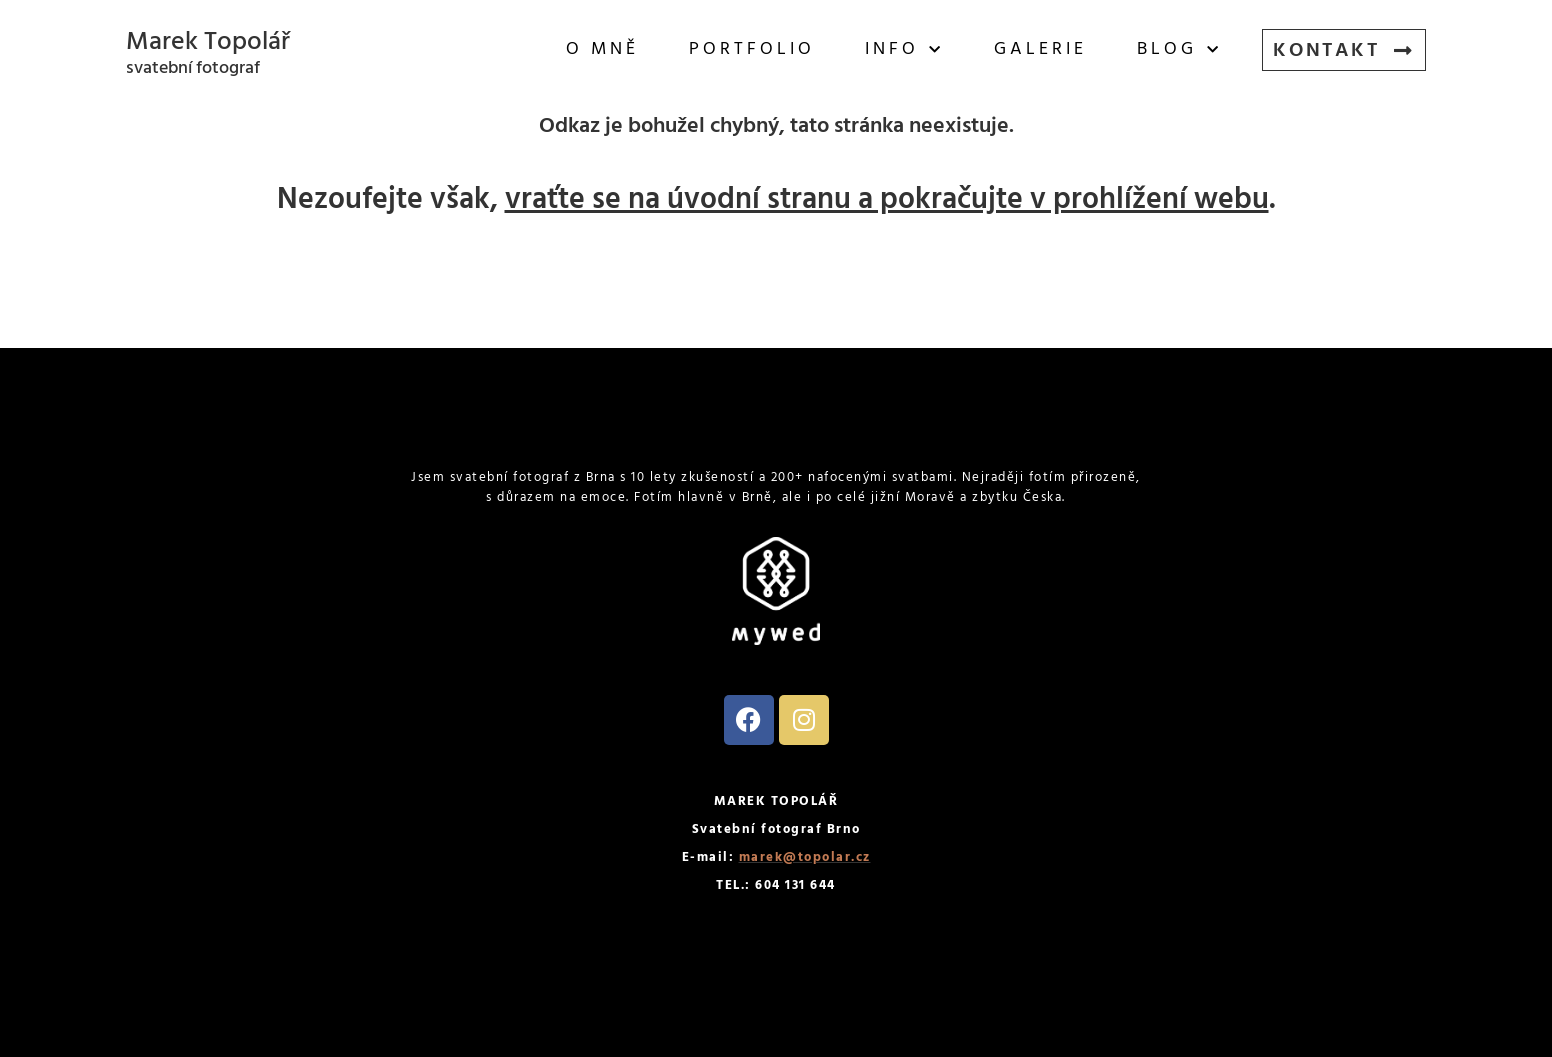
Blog (1179, 50)
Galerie (1040, 49)
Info (904, 50)
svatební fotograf (193, 68)
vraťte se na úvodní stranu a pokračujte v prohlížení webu (887, 200)
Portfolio (752, 49)
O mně (602, 49)
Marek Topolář (208, 42)
